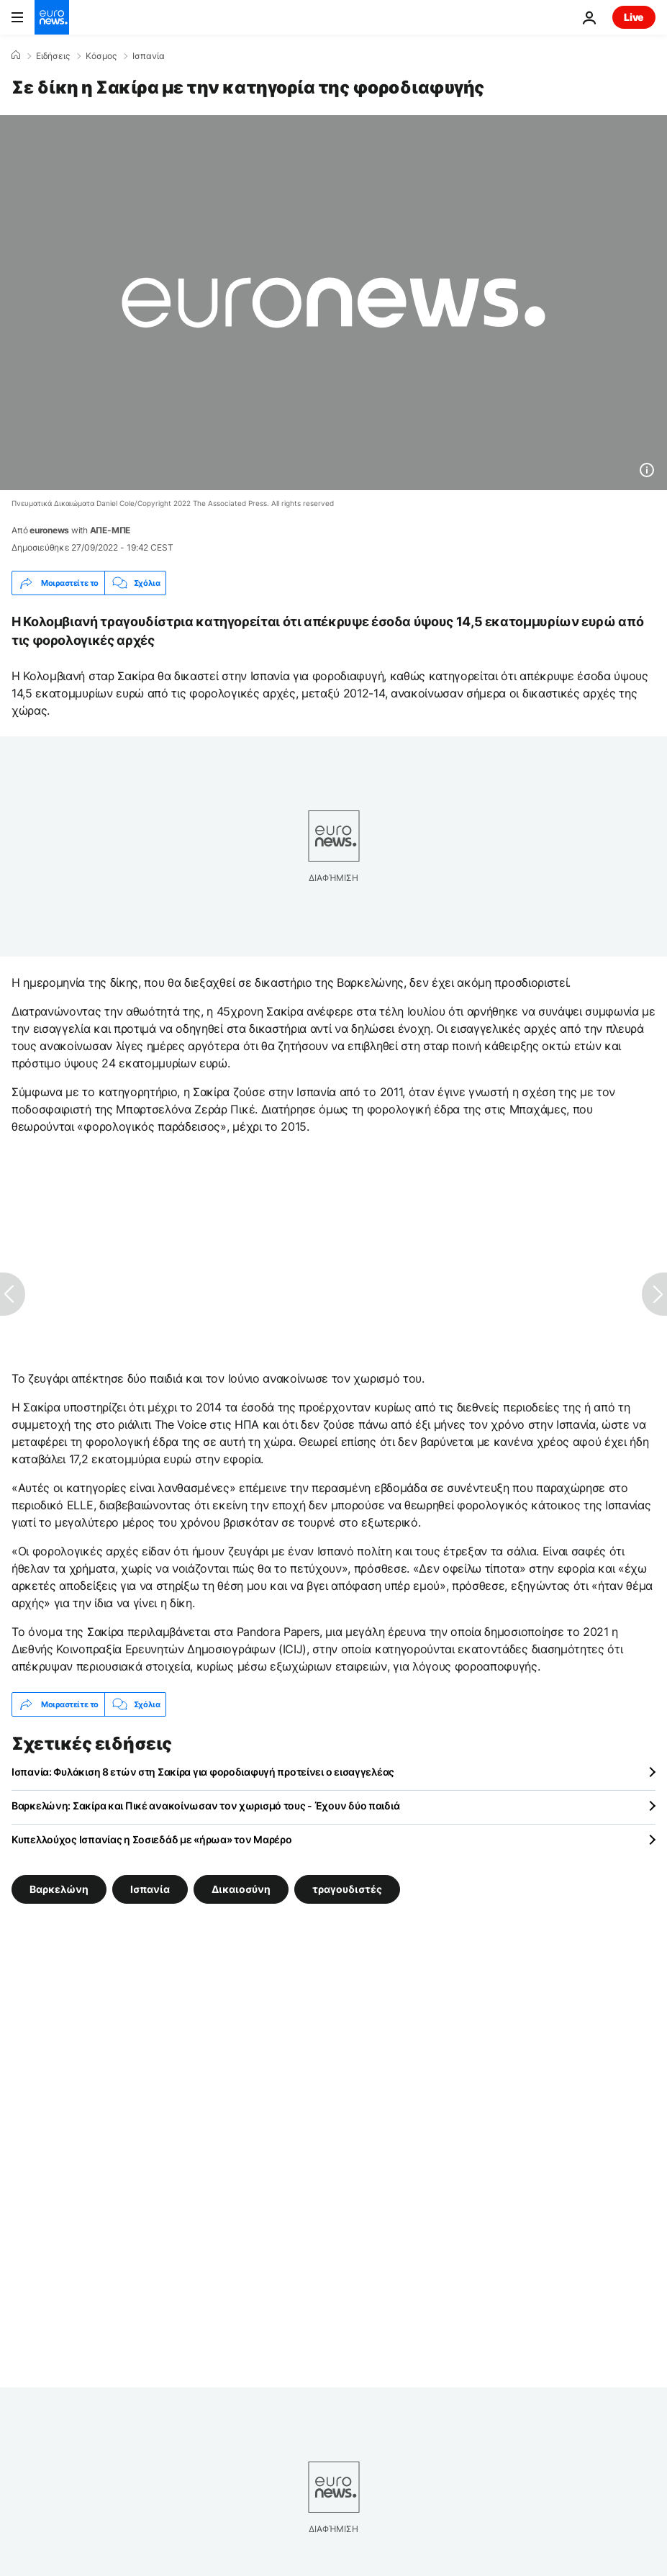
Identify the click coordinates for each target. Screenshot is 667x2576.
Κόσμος (101, 56)
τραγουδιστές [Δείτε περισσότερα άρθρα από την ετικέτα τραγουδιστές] (347, 1889)
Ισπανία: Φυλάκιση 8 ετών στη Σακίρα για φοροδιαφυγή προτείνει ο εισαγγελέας (203, 1772)
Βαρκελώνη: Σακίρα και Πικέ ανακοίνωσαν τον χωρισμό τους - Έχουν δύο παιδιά (205, 1805)
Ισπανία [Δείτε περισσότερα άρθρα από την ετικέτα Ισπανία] (150, 1889)
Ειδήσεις (53, 56)
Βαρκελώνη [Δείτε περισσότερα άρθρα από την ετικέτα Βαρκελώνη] (59, 1889)
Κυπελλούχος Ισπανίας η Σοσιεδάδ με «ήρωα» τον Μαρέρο (151, 1839)
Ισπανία (148, 56)
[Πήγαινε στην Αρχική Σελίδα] (52, 17)
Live (634, 17)
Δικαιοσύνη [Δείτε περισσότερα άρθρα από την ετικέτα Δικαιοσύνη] (241, 1889)
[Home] (16, 55)
